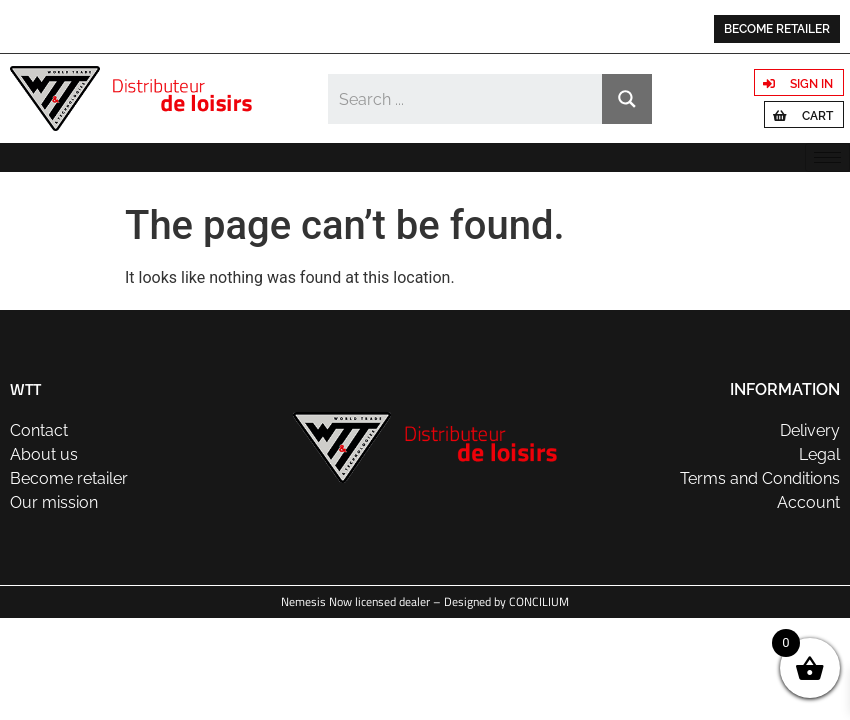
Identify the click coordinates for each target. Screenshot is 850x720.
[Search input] (466, 99)
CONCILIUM (539, 601)
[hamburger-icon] (827, 157)
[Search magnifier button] (627, 99)
